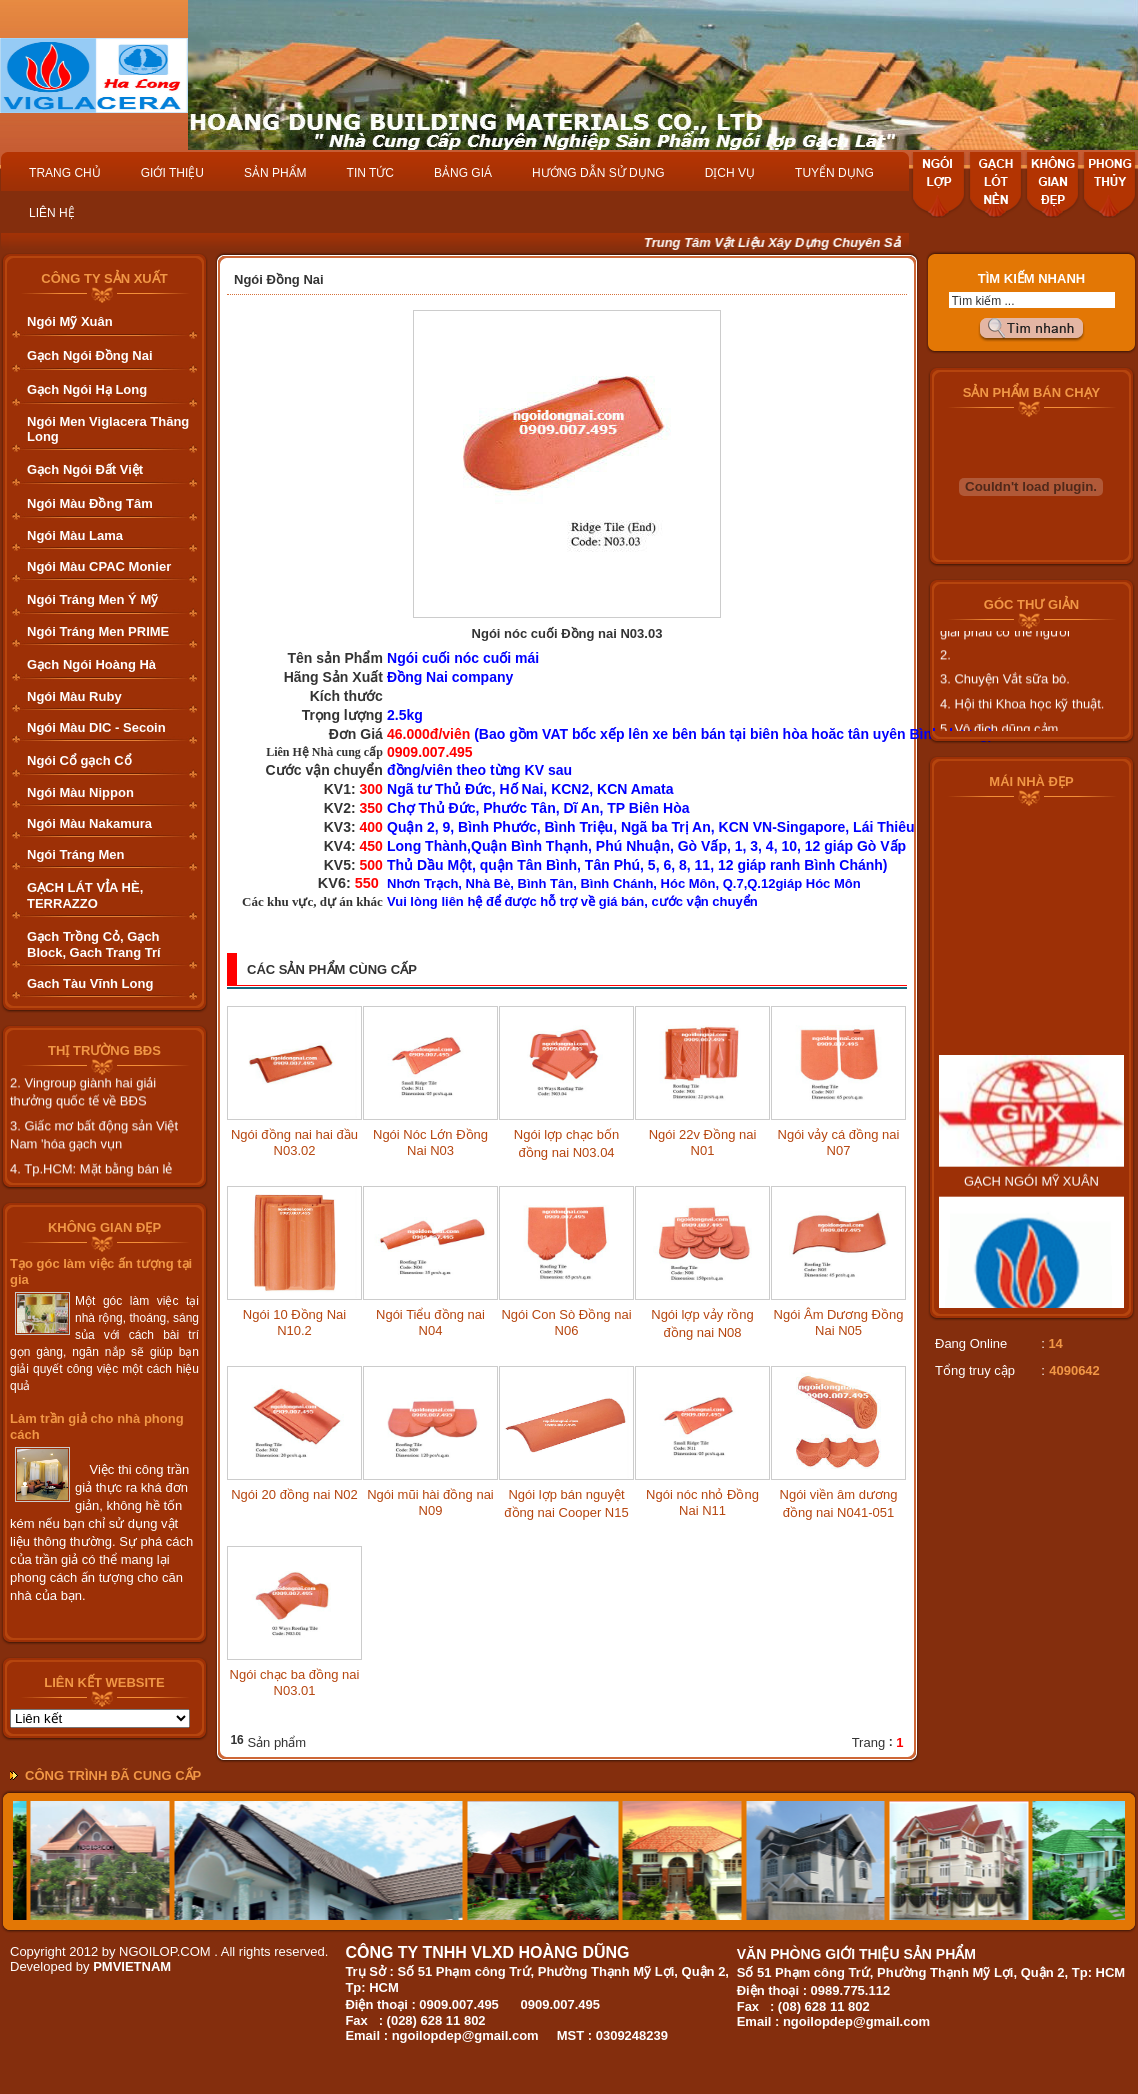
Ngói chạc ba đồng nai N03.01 (295, 1682)
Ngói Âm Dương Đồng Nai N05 (839, 1322)
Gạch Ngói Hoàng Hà (91, 664)
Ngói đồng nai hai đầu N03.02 (294, 1142)
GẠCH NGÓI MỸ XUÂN (1031, 1202)
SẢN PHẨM (275, 173)
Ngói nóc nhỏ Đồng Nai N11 (702, 1502)
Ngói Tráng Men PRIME (98, 631)
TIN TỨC (370, 173)
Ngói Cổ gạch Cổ (79, 760)
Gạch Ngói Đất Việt (85, 469)
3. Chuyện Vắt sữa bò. (1005, 689)
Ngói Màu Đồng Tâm (90, 503)
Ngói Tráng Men (76, 854)
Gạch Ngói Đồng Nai (90, 355)
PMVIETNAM (132, 1966)
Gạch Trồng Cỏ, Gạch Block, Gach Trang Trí (94, 944)
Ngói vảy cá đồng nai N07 (839, 1142)
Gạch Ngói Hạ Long (87, 389)
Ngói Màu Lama (75, 535)
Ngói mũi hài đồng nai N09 (430, 1502)
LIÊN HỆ (52, 213)
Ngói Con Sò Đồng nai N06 (566, 1322)
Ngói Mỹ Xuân (70, 321)
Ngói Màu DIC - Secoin (96, 727)
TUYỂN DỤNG (834, 173)
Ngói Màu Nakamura (89, 823)
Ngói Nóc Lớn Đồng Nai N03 (430, 1142)
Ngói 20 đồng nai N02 (294, 1494)
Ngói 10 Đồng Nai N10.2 (294, 1322)
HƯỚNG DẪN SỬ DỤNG (598, 173)
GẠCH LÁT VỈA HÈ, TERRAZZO (85, 895)
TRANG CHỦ (65, 173)
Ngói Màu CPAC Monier (99, 566)
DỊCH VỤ (730, 173)
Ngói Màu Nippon (80, 792)
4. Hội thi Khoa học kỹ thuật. (1022, 714)
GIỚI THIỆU (172, 173)
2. (945, 665)
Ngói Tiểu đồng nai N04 (430, 1322)
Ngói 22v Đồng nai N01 (703, 1142)
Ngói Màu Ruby (74, 696)
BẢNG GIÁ (463, 173)
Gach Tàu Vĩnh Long (90, 983)
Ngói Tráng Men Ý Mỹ (92, 599)
